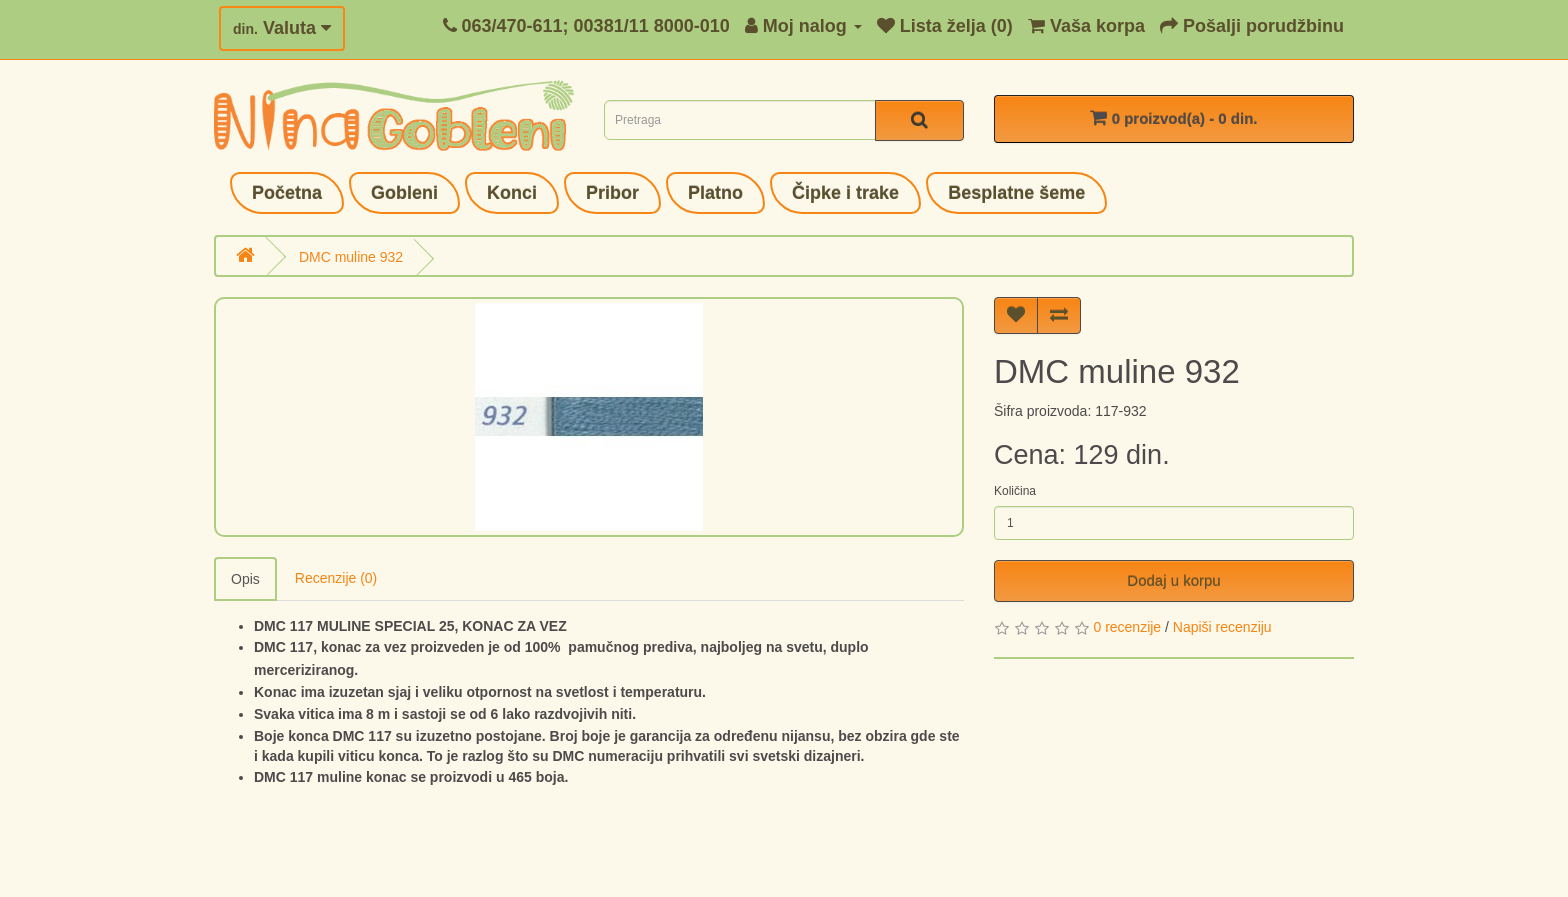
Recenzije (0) (336, 578)
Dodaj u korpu (1173, 580)
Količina (1015, 491)
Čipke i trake (845, 193)
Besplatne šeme (1016, 193)
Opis (245, 579)
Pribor (612, 193)
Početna (287, 193)
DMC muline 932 (351, 257)
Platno (715, 193)
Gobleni (404, 193)
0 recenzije (1127, 627)
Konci (512, 193)
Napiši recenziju (1222, 627)
